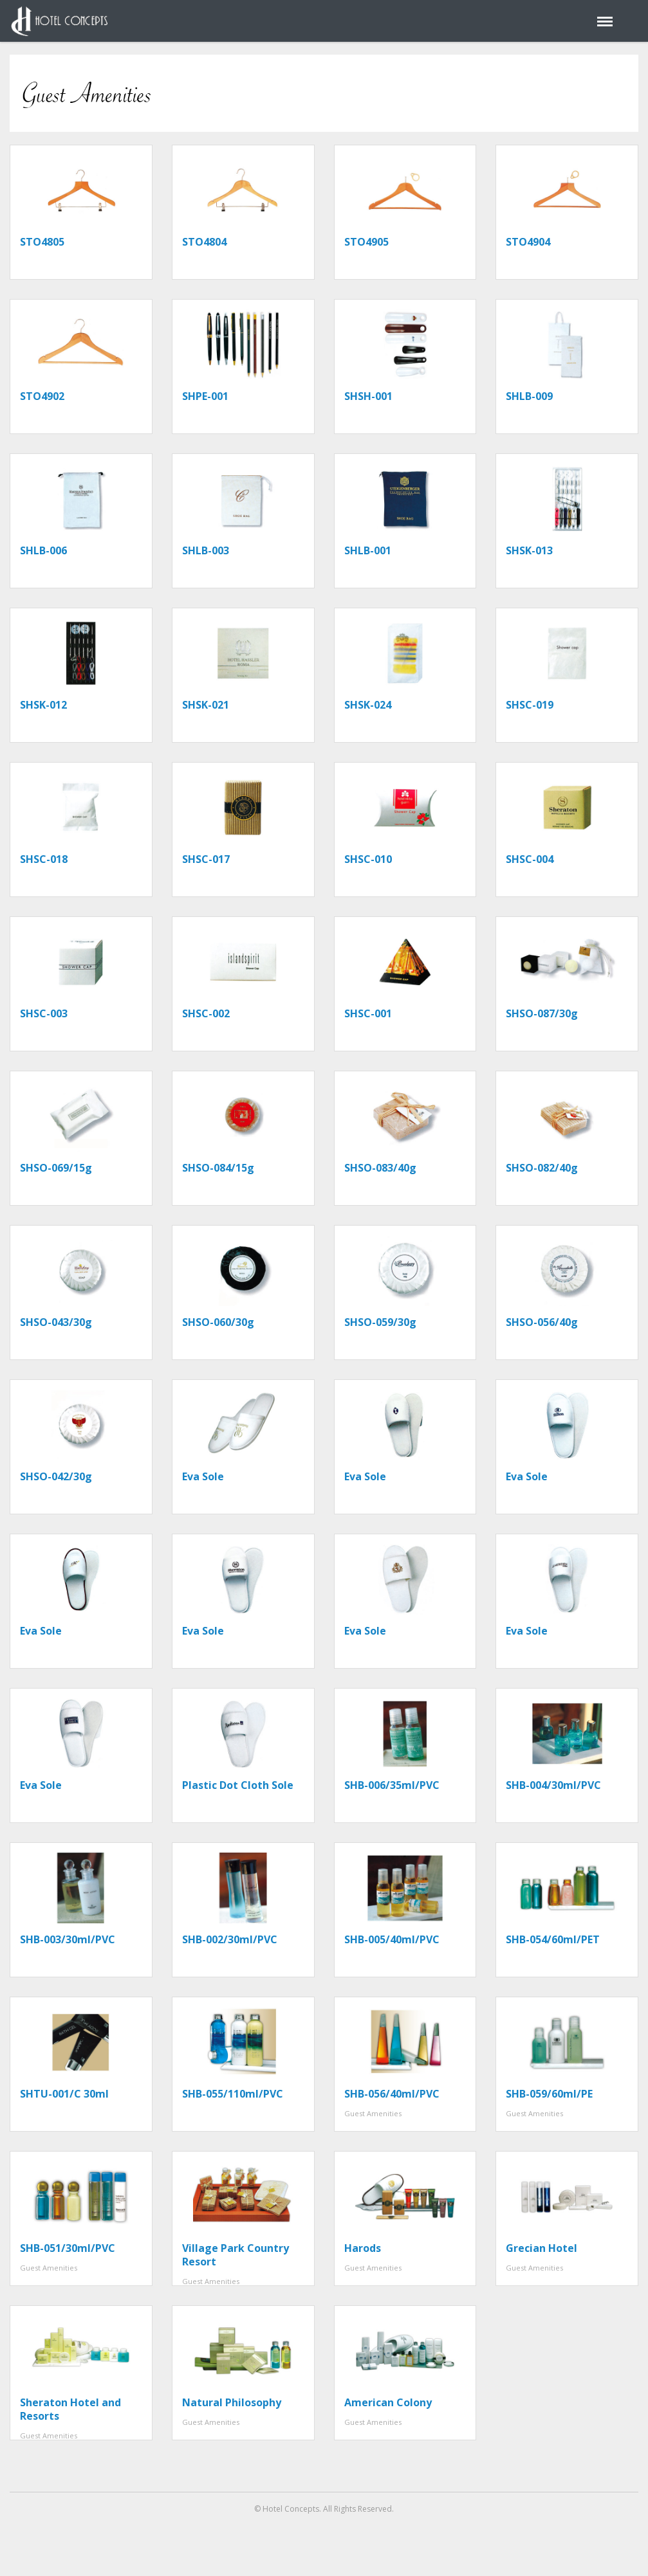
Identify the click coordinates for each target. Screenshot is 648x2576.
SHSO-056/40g (542, 1322)
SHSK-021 (205, 705)
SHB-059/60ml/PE (549, 2094)
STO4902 (42, 396)
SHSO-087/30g (542, 1013)
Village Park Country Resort (235, 2255)
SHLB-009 (529, 396)
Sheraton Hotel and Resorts (70, 2409)
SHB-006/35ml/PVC (392, 1785)
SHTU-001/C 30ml (64, 2094)
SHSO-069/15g (56, 1168)
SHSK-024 (367, 705)
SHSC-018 (44, 859)
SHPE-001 (205, 396)
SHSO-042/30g (56, 1476)
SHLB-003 (205, 550)
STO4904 (528, 242)
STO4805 (42, 242)
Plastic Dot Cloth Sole (237, 1785)
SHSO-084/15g (218, 1168)
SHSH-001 (368, 396)
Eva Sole (203, 1476)
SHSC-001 (368, 1013)
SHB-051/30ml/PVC (67, 2248)
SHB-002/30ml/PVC (229, 1939)
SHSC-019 (529, 705)
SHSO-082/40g (542, 1168)
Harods (362, 2248)
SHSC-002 (206, 1013)
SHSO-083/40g (380, 1168)
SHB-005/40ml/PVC (392, 1939)
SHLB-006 (43, 550)
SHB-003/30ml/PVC (67, 1939)
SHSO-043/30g (56, 1322)
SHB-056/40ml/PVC (392, 2094)
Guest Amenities (373, 2113)
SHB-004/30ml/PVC (553, 1785)
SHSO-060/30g (218, 1322)
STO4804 (204, 242)
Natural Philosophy (231, 2402)
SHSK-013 (529, 550)
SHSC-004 (529, 859)
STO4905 (366, 242)
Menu (603, 15)
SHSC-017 (206, 859)
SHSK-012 (43, 705)
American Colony (388, 2402)
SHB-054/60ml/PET (553, 1939)
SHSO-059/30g (380, 1322)
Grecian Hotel (541, 2248)
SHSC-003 (44, 1013)
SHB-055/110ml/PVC (232, 2094)
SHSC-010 (368, 859)
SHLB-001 (367, 550)
